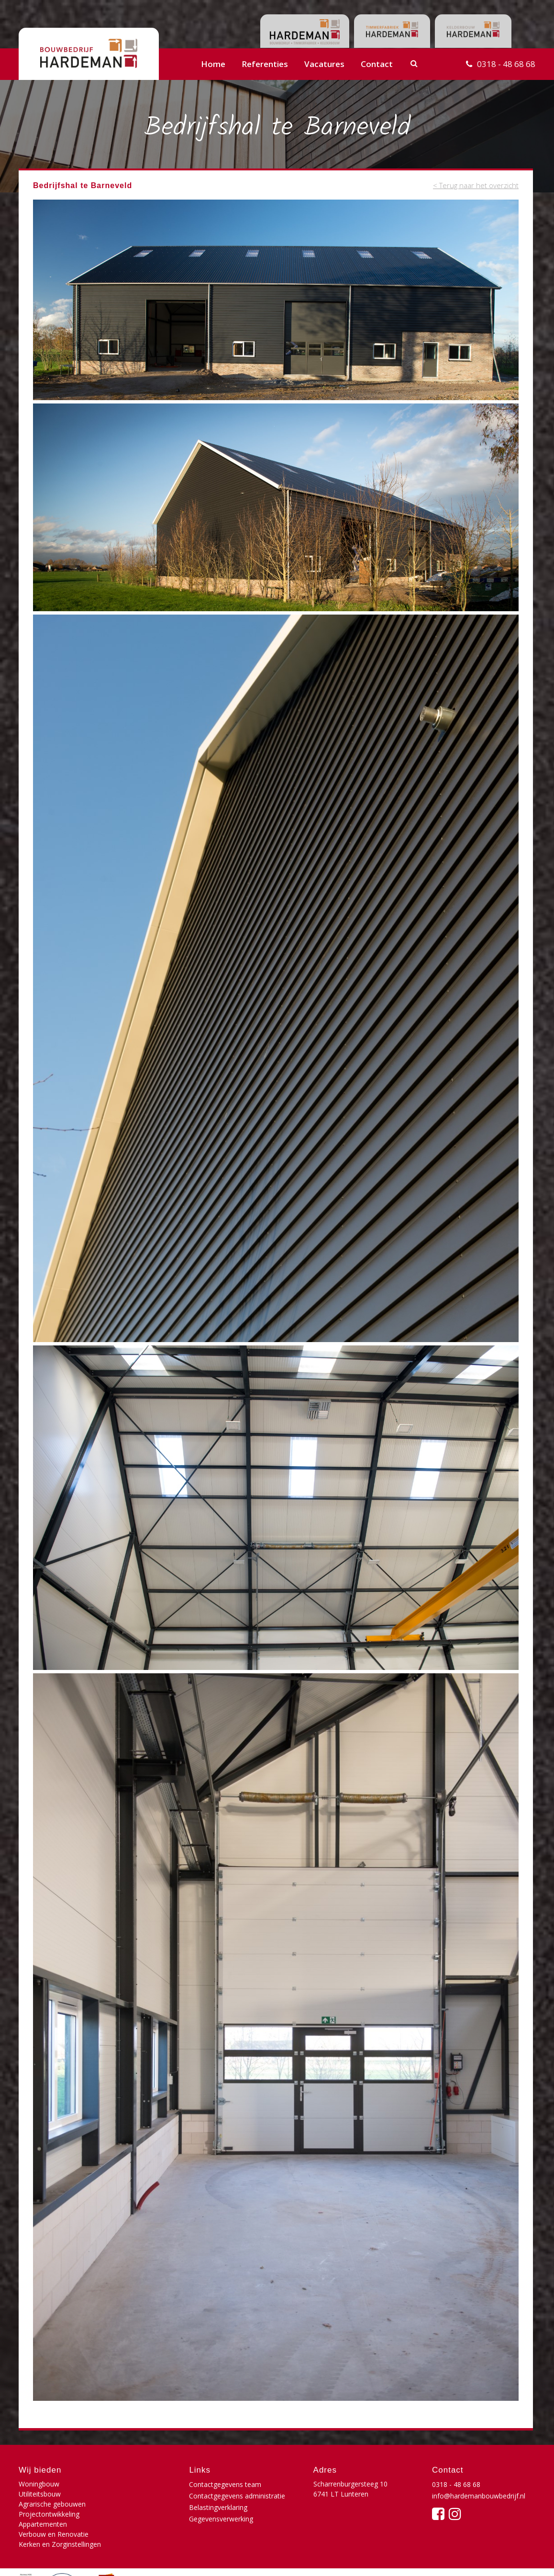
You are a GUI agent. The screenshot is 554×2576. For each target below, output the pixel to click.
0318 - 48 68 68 (506, 63)
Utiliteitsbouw (125, 2483)
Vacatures (324, 63)
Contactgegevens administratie (237, 2495)
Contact (377, 63)
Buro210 (520, 2559)
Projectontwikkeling (134, 2493)
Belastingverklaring (218, 2507)
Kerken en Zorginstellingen (60, 2514)
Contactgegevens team (225, 2484)
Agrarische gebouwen (52, 2493)
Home (213, 63)
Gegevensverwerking (221, 2518)
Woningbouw (39, 2483)
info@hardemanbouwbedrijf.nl (478, 2495)
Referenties (265, 63)
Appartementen (43, 2504)
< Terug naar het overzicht (476, 185)
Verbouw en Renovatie (139, 2504)
